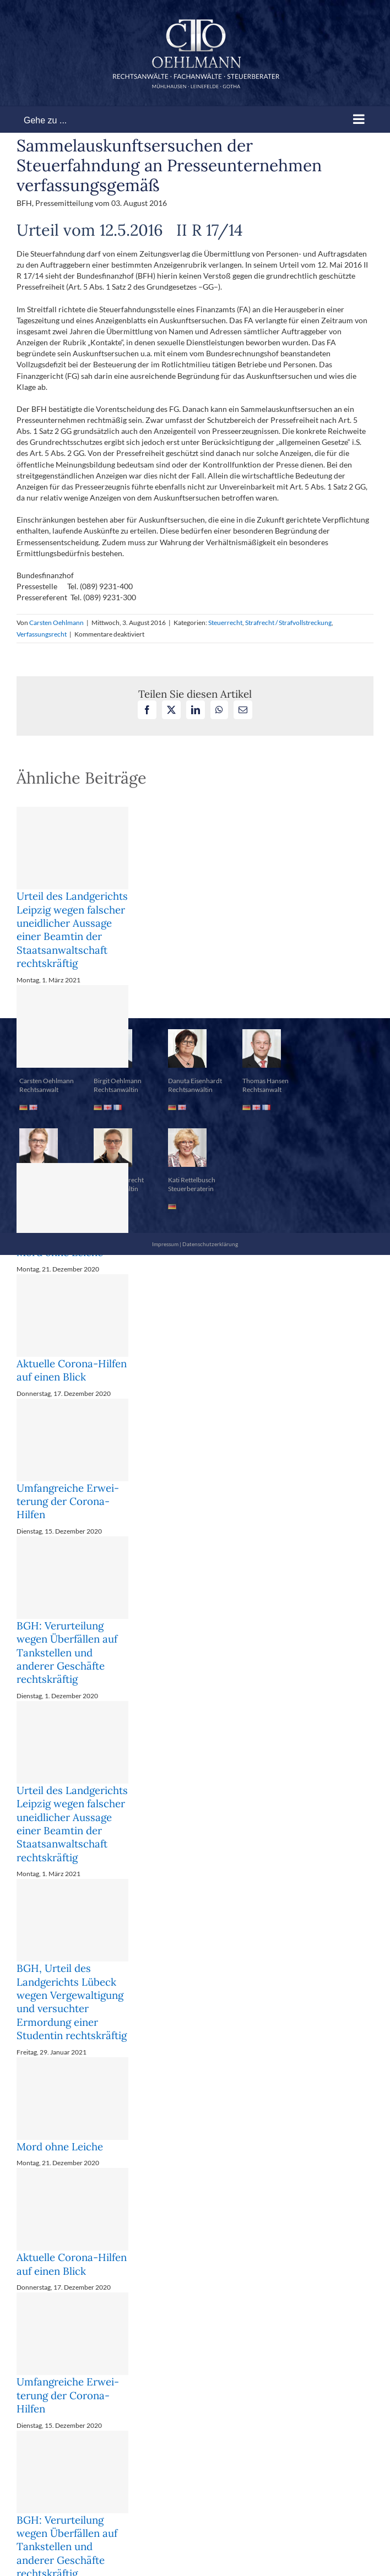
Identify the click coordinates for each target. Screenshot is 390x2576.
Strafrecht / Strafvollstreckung (288, 622)
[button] (195, 990)
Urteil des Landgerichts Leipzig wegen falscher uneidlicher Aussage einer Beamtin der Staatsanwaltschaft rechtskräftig (72, 929)
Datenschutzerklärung (210, 1244)
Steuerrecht (225, 622)
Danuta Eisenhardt (195, 1081)
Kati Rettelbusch (191, 1180)
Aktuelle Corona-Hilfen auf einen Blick (72, 1370)
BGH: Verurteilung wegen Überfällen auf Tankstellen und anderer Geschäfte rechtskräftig (67, 1652)
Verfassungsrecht (42, 634)
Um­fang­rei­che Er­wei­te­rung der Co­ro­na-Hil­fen (68, 1501)
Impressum (165, 1244)
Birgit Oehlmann (118, 1081)
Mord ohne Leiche (60, 2146)
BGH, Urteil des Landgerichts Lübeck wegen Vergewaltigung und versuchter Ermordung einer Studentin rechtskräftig (72, 2001)
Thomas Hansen (265, 1081)
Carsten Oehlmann (56, 622)
